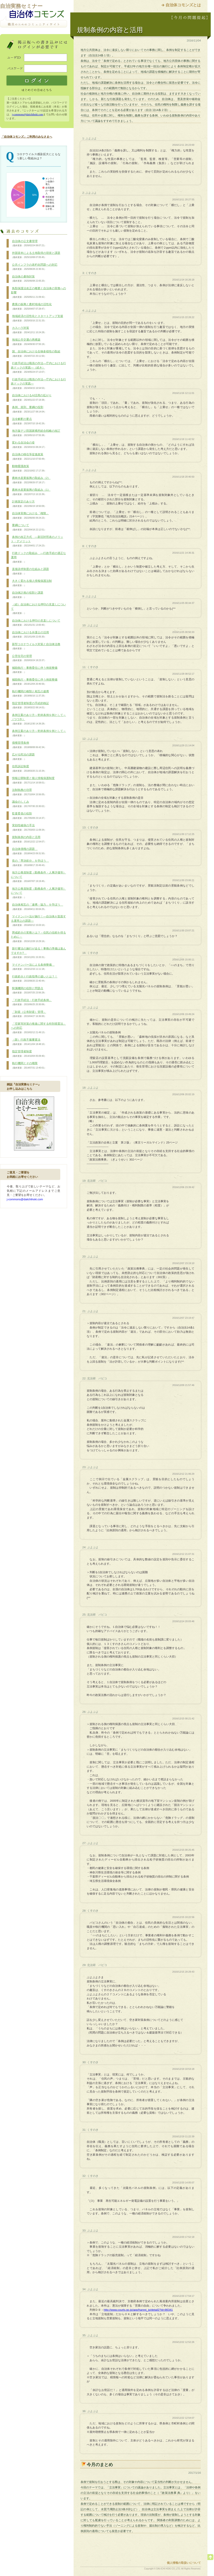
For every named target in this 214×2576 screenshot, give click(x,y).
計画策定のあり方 (28, 504)
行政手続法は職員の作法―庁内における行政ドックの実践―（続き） (38, 368)
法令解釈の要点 (28, 421)
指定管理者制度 (28, 1054)
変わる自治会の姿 (28, 445)
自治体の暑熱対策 (28, 279)
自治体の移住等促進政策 (28, 457)
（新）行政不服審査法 (28, 1042)
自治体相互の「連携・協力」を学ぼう (37, 907)
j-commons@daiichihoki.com (27, 114)
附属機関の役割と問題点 (28, 990)
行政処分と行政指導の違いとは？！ (34, 979)
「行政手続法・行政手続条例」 (31, 1002)
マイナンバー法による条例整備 (33, 967)
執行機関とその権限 (28, 1065)
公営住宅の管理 (28, 658)
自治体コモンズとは (183, 5)
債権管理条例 (28, 745)
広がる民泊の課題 (23, 757)
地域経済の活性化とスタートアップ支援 (37, 318)
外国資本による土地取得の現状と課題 (35, 255)
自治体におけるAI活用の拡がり (31, 398)
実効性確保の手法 (28, 828)
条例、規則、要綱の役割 (28, 409)
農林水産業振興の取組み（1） (30, 492)
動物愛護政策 (28, 468)
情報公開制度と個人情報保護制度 (33, 780)
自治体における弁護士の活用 (30, 635)
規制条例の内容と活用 (28, 839)
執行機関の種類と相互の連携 (30, 694)
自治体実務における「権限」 (30, 516)
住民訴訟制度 (28, 769)
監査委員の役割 (28, 816)
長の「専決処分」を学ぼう (30, 863)
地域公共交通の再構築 (28, 342)
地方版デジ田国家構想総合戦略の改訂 (35, 433)
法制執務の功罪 (28, 792)
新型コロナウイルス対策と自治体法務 (35, 646)
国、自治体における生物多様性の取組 (35, 354)
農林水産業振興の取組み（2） (30, 480)
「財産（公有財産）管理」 (28, 1014)
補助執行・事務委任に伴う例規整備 (34, 670)
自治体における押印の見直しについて (35, 623)
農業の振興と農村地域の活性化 (31, 306)
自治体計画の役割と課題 (27, 595)
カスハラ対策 (28, 330)
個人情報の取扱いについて (184, 2562)
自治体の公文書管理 (28, 243)
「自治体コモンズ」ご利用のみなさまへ (26, 136)
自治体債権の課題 (28, 851)
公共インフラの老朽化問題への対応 (34, 267)
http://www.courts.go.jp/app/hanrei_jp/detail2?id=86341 (138, 2309)
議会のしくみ (28, 804)
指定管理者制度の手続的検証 (30, 705)
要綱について (28, 527)
